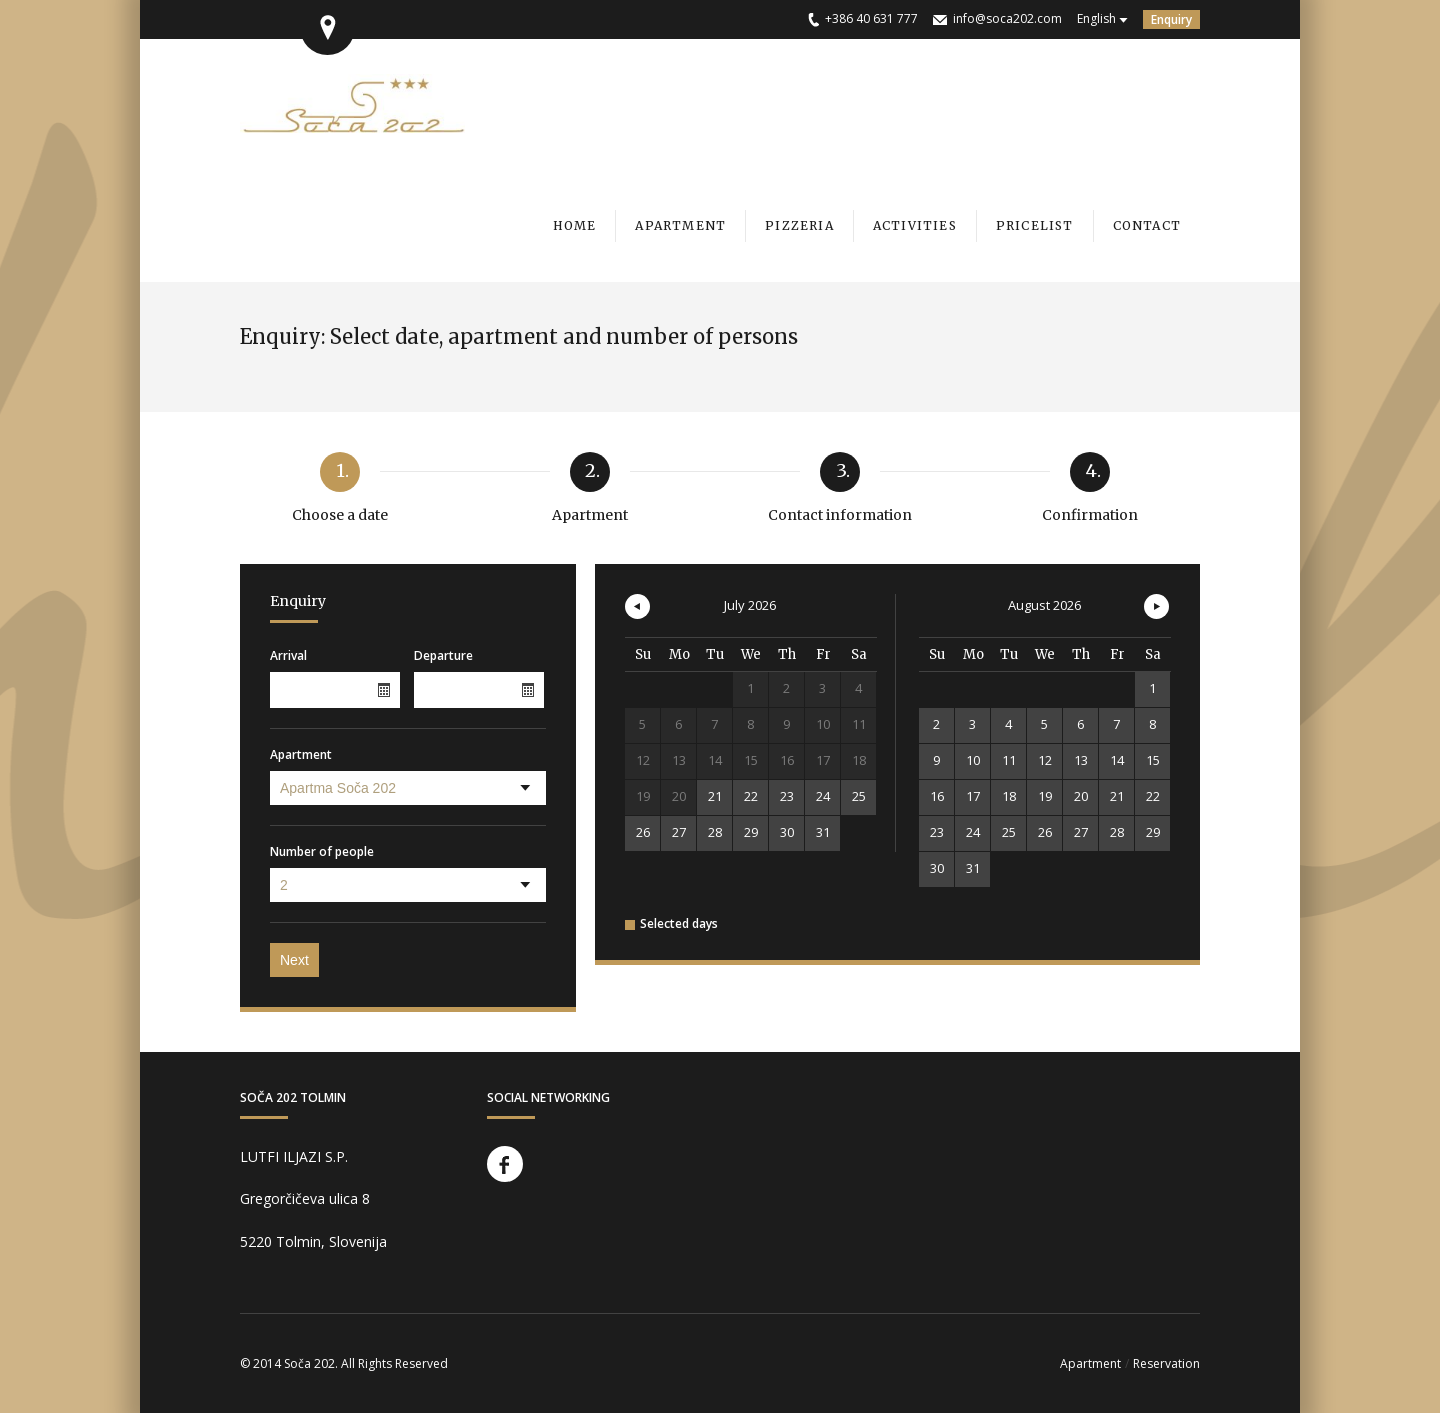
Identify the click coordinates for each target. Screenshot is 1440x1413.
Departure (443, 656)
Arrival (288, 656)
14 (1117, 760)
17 (973, 796)
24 (823, 796)
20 (1081, 796)
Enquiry (1171, 19)
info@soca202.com (1007, 18)
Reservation (1166, 1363)
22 (751, 796)
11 (1009, 760)
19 (1045, 796)
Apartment (301, 755)
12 (1045, 760)
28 (715, 832)
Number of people (322, 852)
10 (973, 760)
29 (751, 832)
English (1096, 18)
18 (1009, 796)
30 (787, 832)
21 (715, 796)
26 (643, 832)
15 (1153, 760)
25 (859, 796)
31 (823, 832)
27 (679, 832)
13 (1081, 760)
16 (937, 796)
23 (787, 796)
